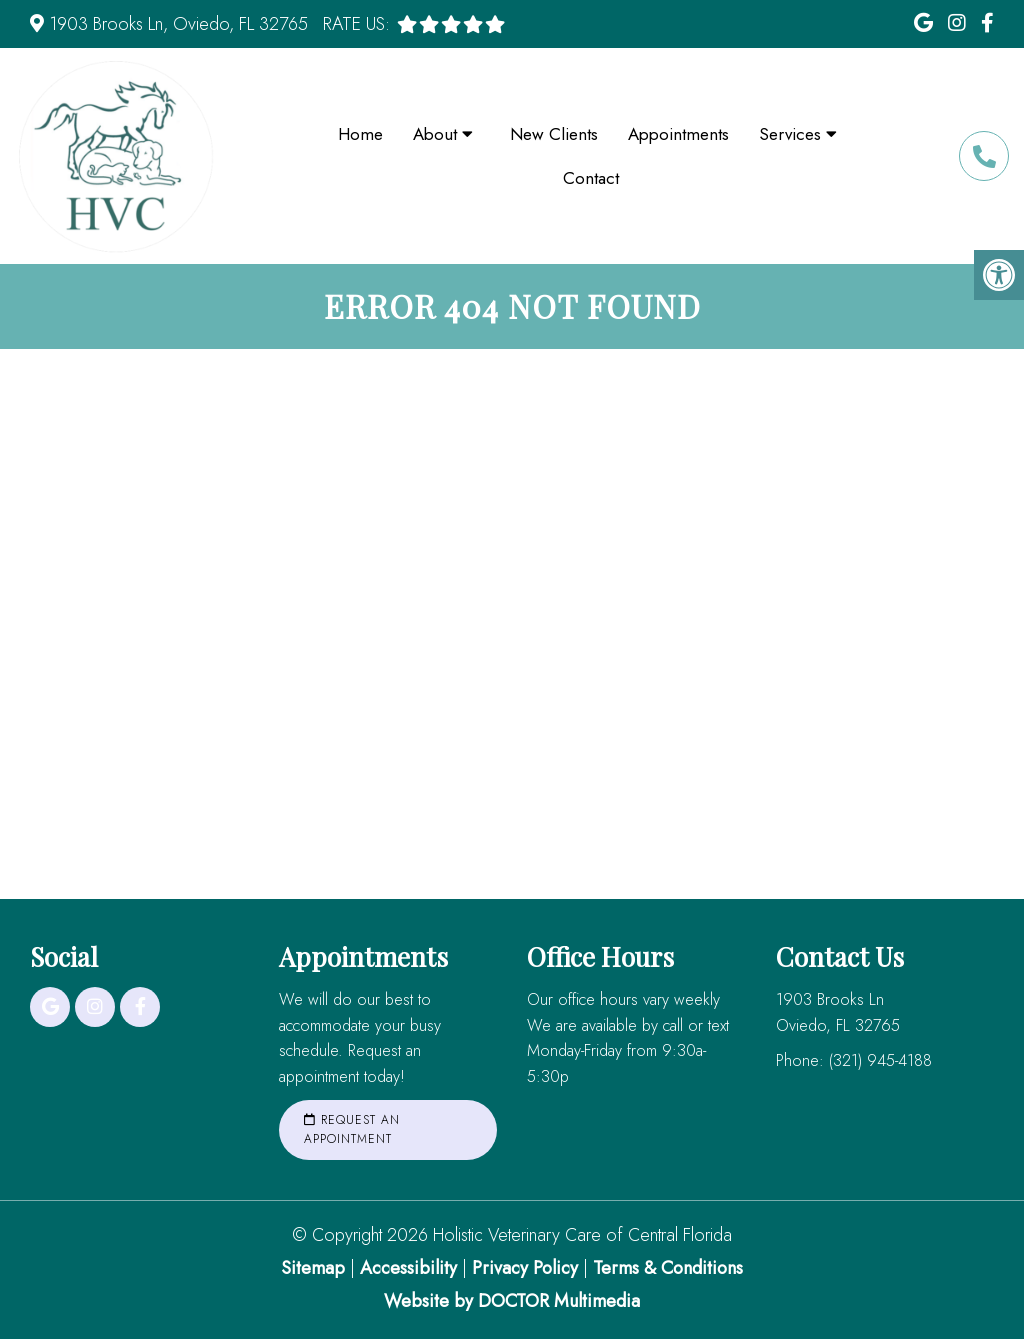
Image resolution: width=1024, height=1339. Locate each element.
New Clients (554, 134)
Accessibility (408, 1268)
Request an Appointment (352, 1129)
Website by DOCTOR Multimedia (512, 1301)
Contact (591, 178)
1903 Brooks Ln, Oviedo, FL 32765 (178, 24)
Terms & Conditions (668, 1268)
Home (360, 134)
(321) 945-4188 (984, 156)
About (435, 134)
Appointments (678, 134)
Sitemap (313, 1268)
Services (790, 134)
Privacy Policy (527, 1268)
